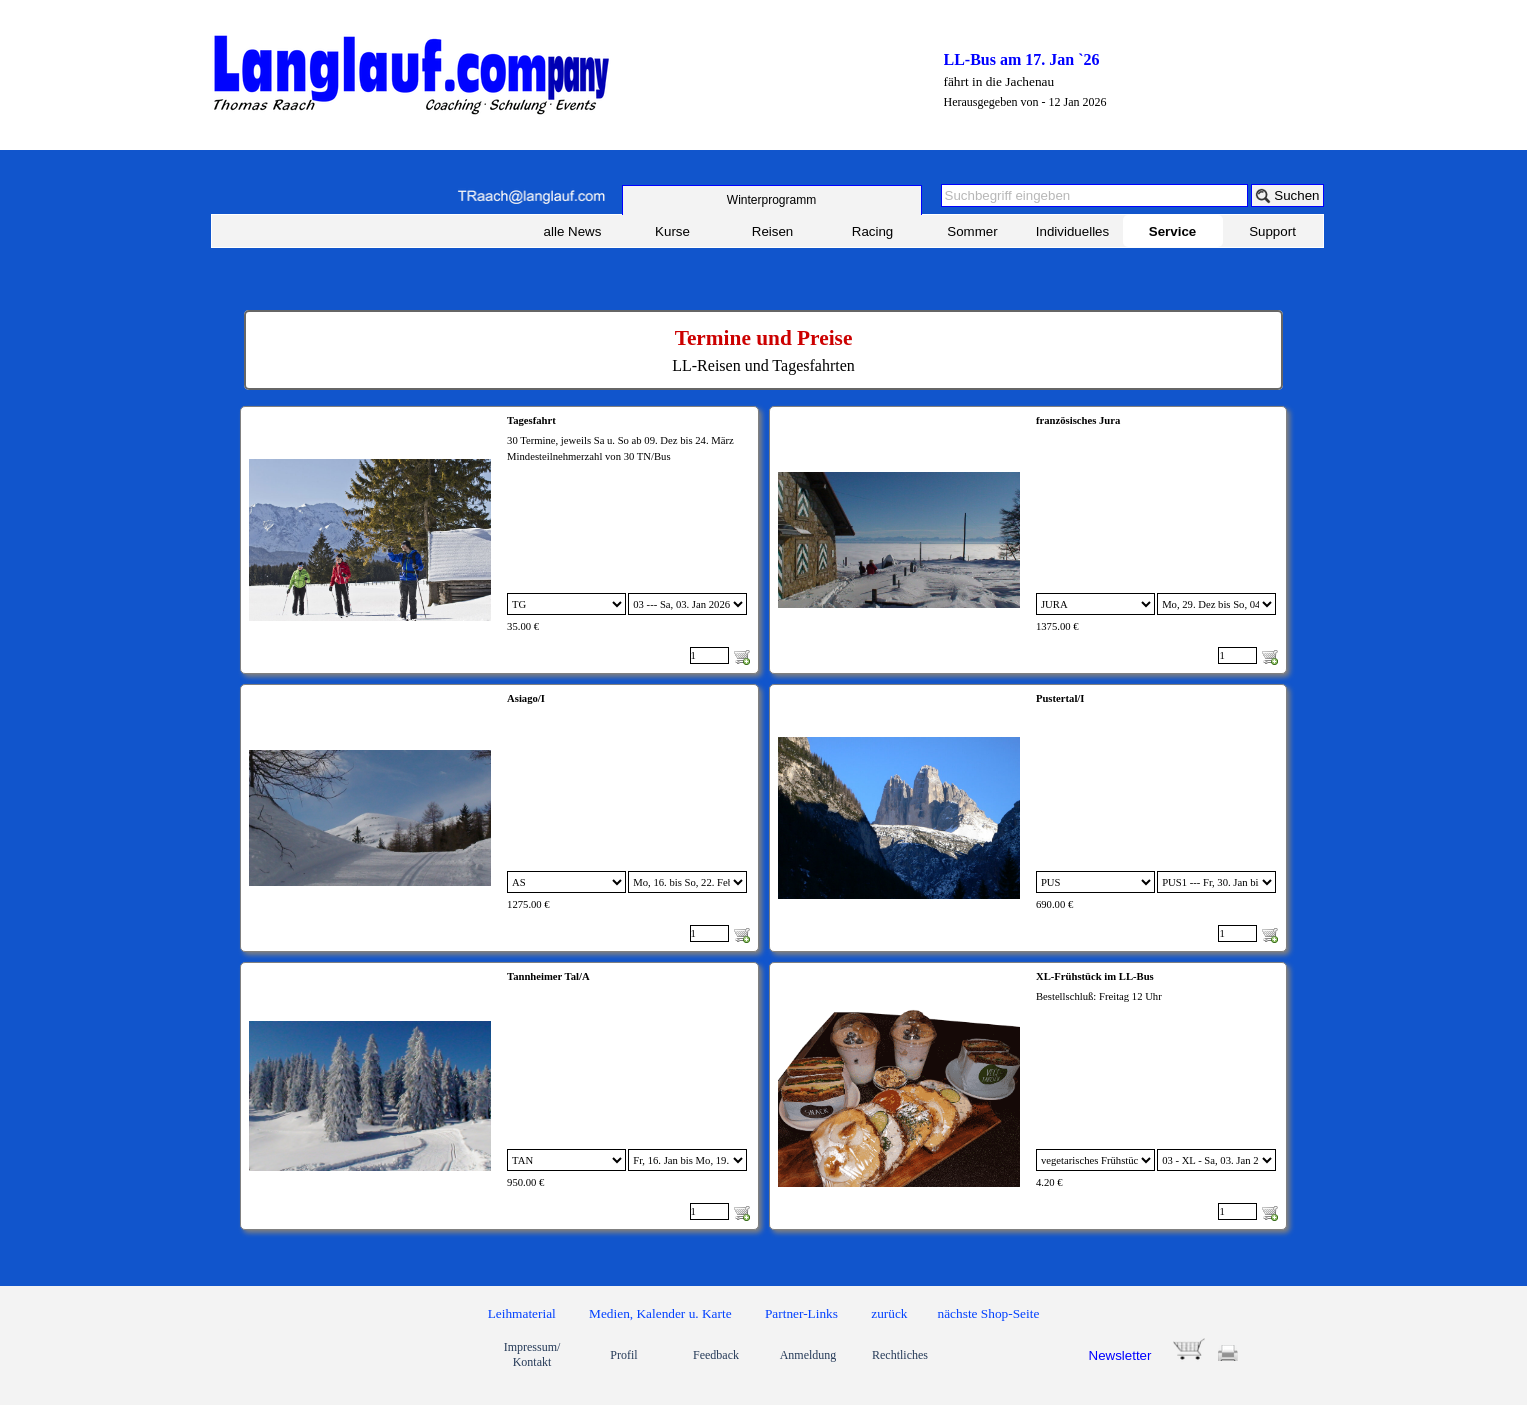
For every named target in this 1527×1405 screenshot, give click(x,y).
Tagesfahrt (531, 420)
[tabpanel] (764, 350)
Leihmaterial (522, 1313)
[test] (772, 200)
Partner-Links (801, 1313)
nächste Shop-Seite (989, 1313)
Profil (623, 1355)
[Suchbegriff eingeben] (1095, 195)
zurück (889, 1313)
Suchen (1296, 195)
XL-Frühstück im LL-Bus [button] (1095, 976)
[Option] (566, 604)
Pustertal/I (1060, 698)
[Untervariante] (687, 604)
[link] (282, 1367)
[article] (499, 540)
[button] (531, 196)
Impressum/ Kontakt (532, 1354)
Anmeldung (808, 1355)
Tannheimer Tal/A (548, 976)
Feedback (716, 1355)
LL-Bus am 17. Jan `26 (1022, 59)
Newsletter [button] (1120, 1355)
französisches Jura (1078, 420)
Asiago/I (526, 698)
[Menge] (709, 655)
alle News (573, 231)
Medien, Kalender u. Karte (660, 1313)
